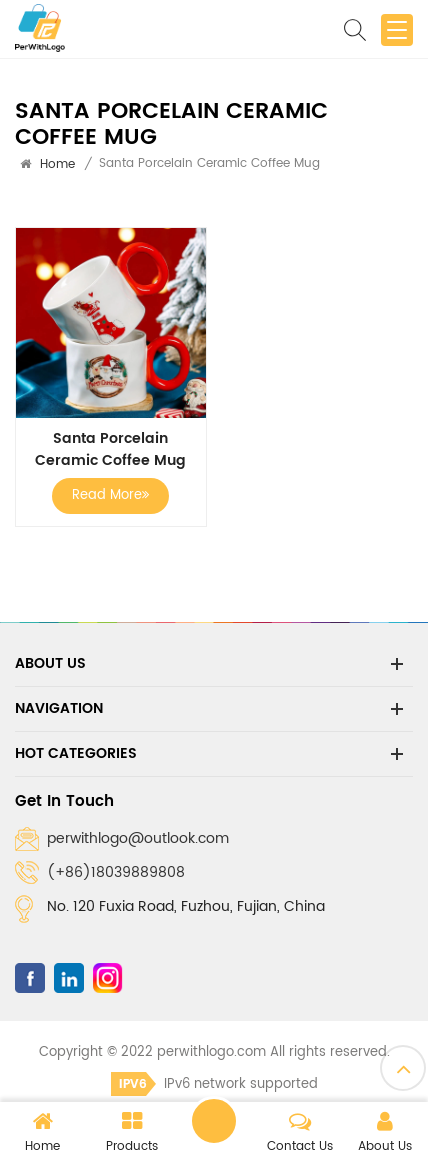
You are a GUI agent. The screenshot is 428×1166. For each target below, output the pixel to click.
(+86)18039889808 (116, 872)
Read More (110, 495)
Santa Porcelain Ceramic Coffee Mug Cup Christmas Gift (110, 450)
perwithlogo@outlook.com (138, 838)
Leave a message (214, 1121)
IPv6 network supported (214, 1084)
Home (57, 164)
